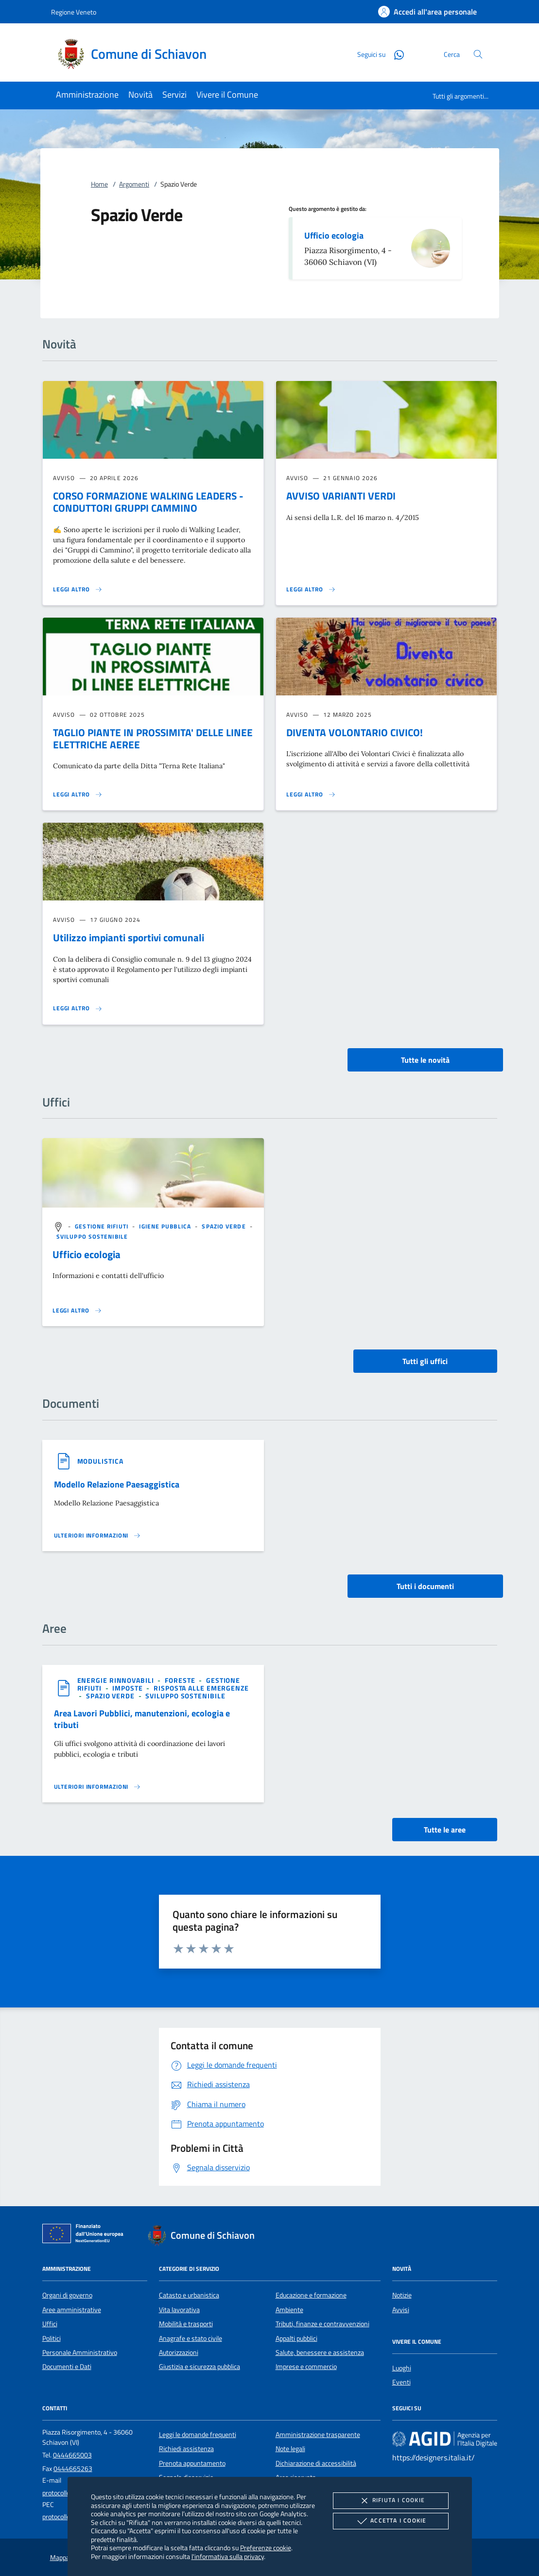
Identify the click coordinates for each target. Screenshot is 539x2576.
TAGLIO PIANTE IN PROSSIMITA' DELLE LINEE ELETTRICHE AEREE (153, 738)
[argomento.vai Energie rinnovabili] (116, 1680)
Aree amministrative (71, 2309)
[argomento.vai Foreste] (181, 1680)
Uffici (49, 2323)
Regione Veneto (73, 12)
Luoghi (401, 2368)
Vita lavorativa (179, 2309)
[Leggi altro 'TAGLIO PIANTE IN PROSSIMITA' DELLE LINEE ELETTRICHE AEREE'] (78, 794)
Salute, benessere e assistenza (320, 2352)
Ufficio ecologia (334, 235)
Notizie (402, 2295)
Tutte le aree (445, 1829)
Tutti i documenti (425, 1586)
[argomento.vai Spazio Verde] (224, 1226)
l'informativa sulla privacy (227, 2556)
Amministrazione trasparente (318, 2434)
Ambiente (289, 2309)
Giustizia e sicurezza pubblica (199, 2366)
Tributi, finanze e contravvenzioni (322, 2323)
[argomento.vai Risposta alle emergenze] (201, 1688)
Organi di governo (67, 2295)
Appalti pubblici (296, 2338)
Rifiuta (391, 2500)
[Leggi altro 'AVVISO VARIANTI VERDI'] (311, 589)
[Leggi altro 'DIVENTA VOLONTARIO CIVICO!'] (311, 794)
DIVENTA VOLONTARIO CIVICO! (354, 732)
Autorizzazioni (178, 2352)
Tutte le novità (425, 1060)
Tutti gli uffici (425, 1361)
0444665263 (72, 2468)
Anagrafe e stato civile (190, 2338)
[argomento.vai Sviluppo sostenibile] (92, 1236)
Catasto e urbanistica (189, 2295)
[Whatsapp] (395, 53)
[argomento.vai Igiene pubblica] (166, 1226)
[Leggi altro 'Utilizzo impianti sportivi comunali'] (78, 1008)
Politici (51, 2338)
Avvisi (400, 2309)
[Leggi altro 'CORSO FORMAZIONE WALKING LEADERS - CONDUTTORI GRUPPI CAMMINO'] (78, 589)
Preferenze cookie (265, 2547)
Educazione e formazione (311, 2295)
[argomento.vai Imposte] (128, 1688)
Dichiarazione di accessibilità (316, 2463)
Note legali (290, 2448)
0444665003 (72, 2455)
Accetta (390, 2521)
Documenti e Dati (66, 2366)
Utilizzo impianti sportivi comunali (128, 937)
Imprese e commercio (306, 2366)
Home (99, 184)
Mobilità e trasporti (186, 2323)
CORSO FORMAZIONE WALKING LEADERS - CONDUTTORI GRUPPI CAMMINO (148, 502)
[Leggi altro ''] (77, 1310)
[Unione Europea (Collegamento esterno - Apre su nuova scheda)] (85, 2235)
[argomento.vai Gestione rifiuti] (102, 1226)
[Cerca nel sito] (478, 54)
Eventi (401, 2382)
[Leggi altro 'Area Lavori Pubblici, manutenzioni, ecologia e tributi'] (97, 1787)
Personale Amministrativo (79, 2352)
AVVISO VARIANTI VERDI (341, 495)
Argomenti (134, 184)
